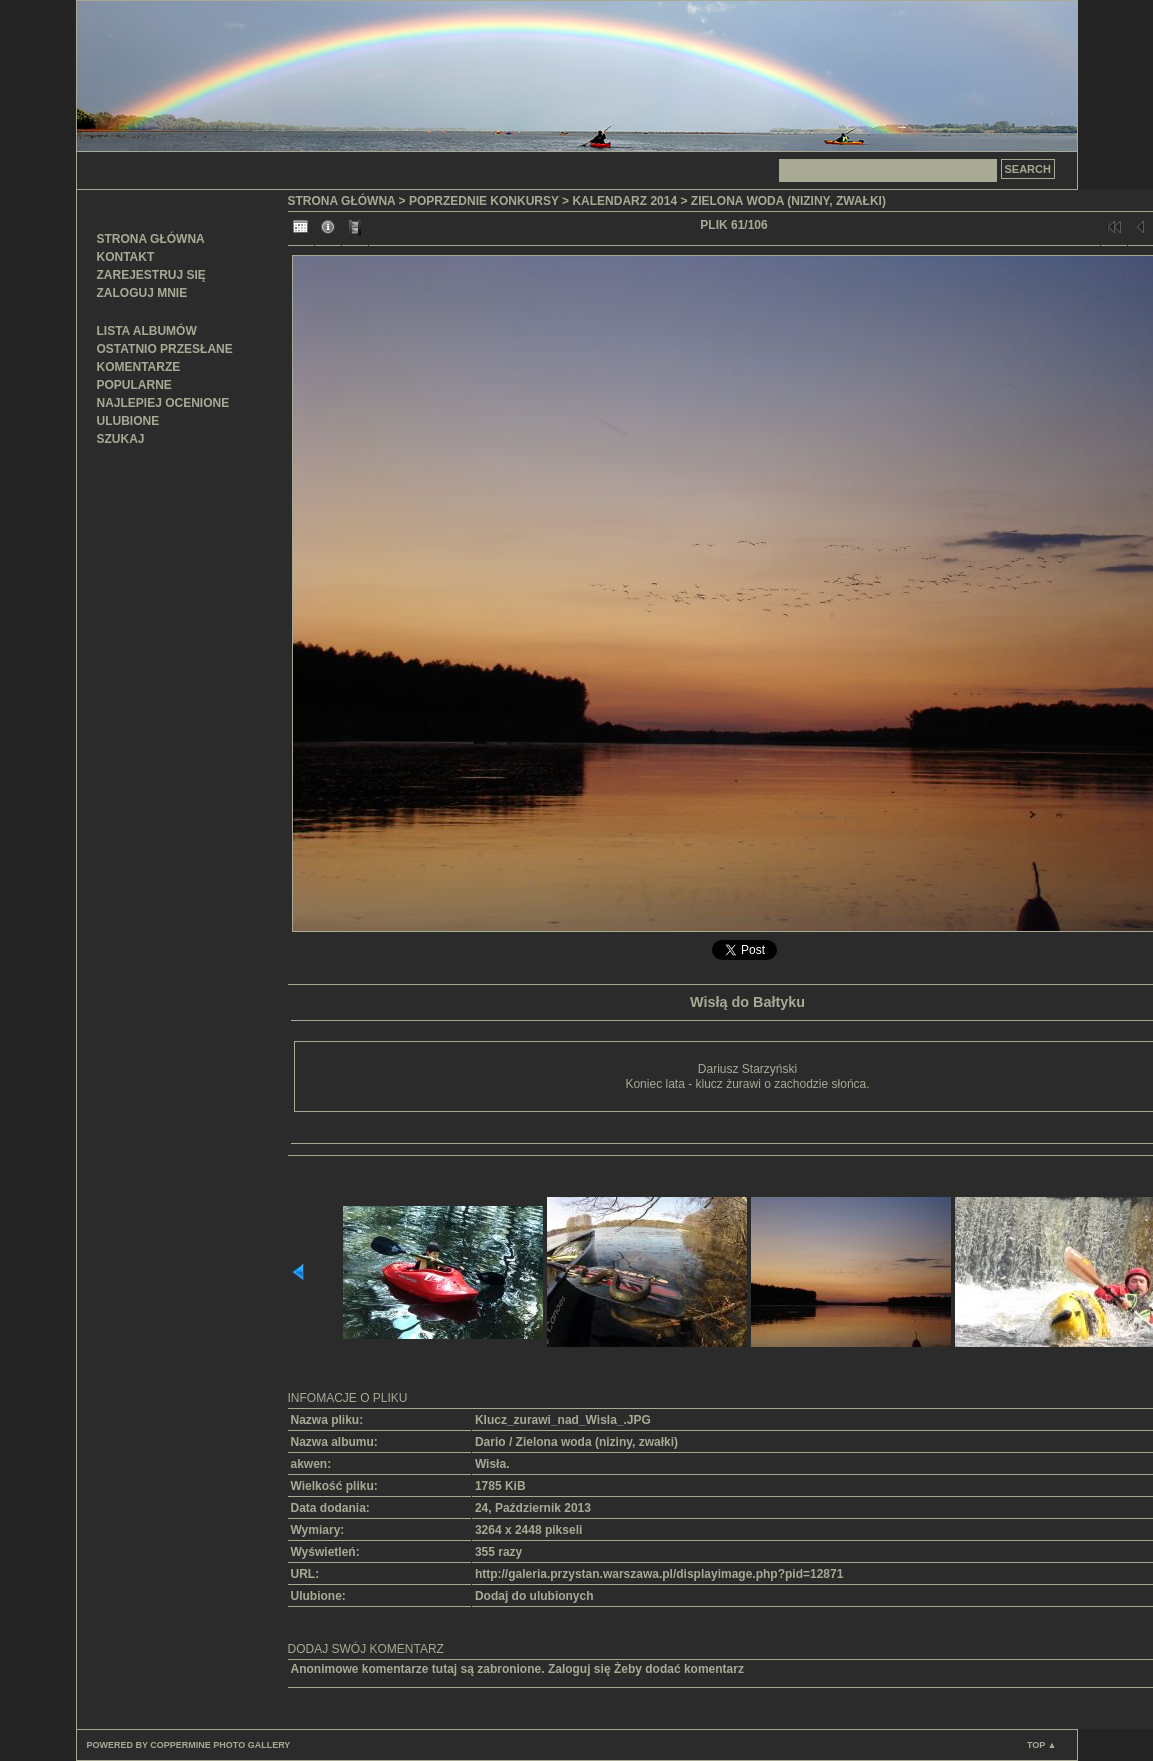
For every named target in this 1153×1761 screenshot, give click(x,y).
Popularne (134, 385)
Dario (490, 1442)
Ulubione (128, 421)
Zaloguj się (579, 1669)
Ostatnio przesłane (165, 349)
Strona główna (151, 239)
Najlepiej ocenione (163, 403)
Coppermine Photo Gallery (220, 1745)
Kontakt (126, 257)
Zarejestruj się (151, 275)
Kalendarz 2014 (624, 201)
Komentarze (139, 367)
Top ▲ (1042, 1745)
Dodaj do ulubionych (534, 1596)
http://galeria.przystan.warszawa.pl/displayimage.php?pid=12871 (659, 1574)
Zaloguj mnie (142, 293)
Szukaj (121, 439)
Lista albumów (147, 331)
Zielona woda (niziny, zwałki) (788, 201)
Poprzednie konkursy (484, 201)
